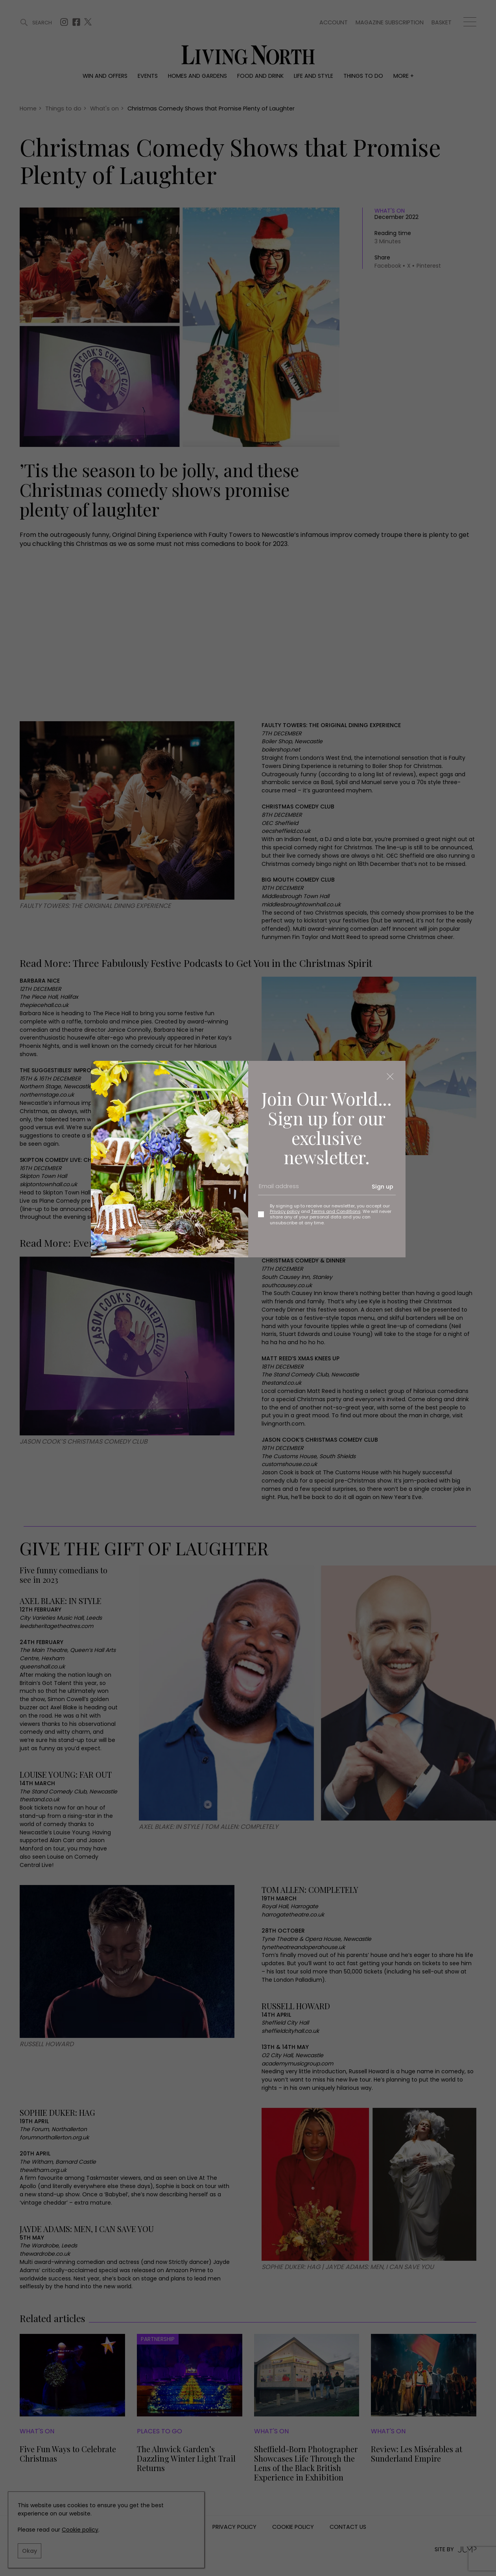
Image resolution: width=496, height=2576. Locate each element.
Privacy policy (285, 1211)
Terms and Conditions (336, 1211)
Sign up (382, 1187)
